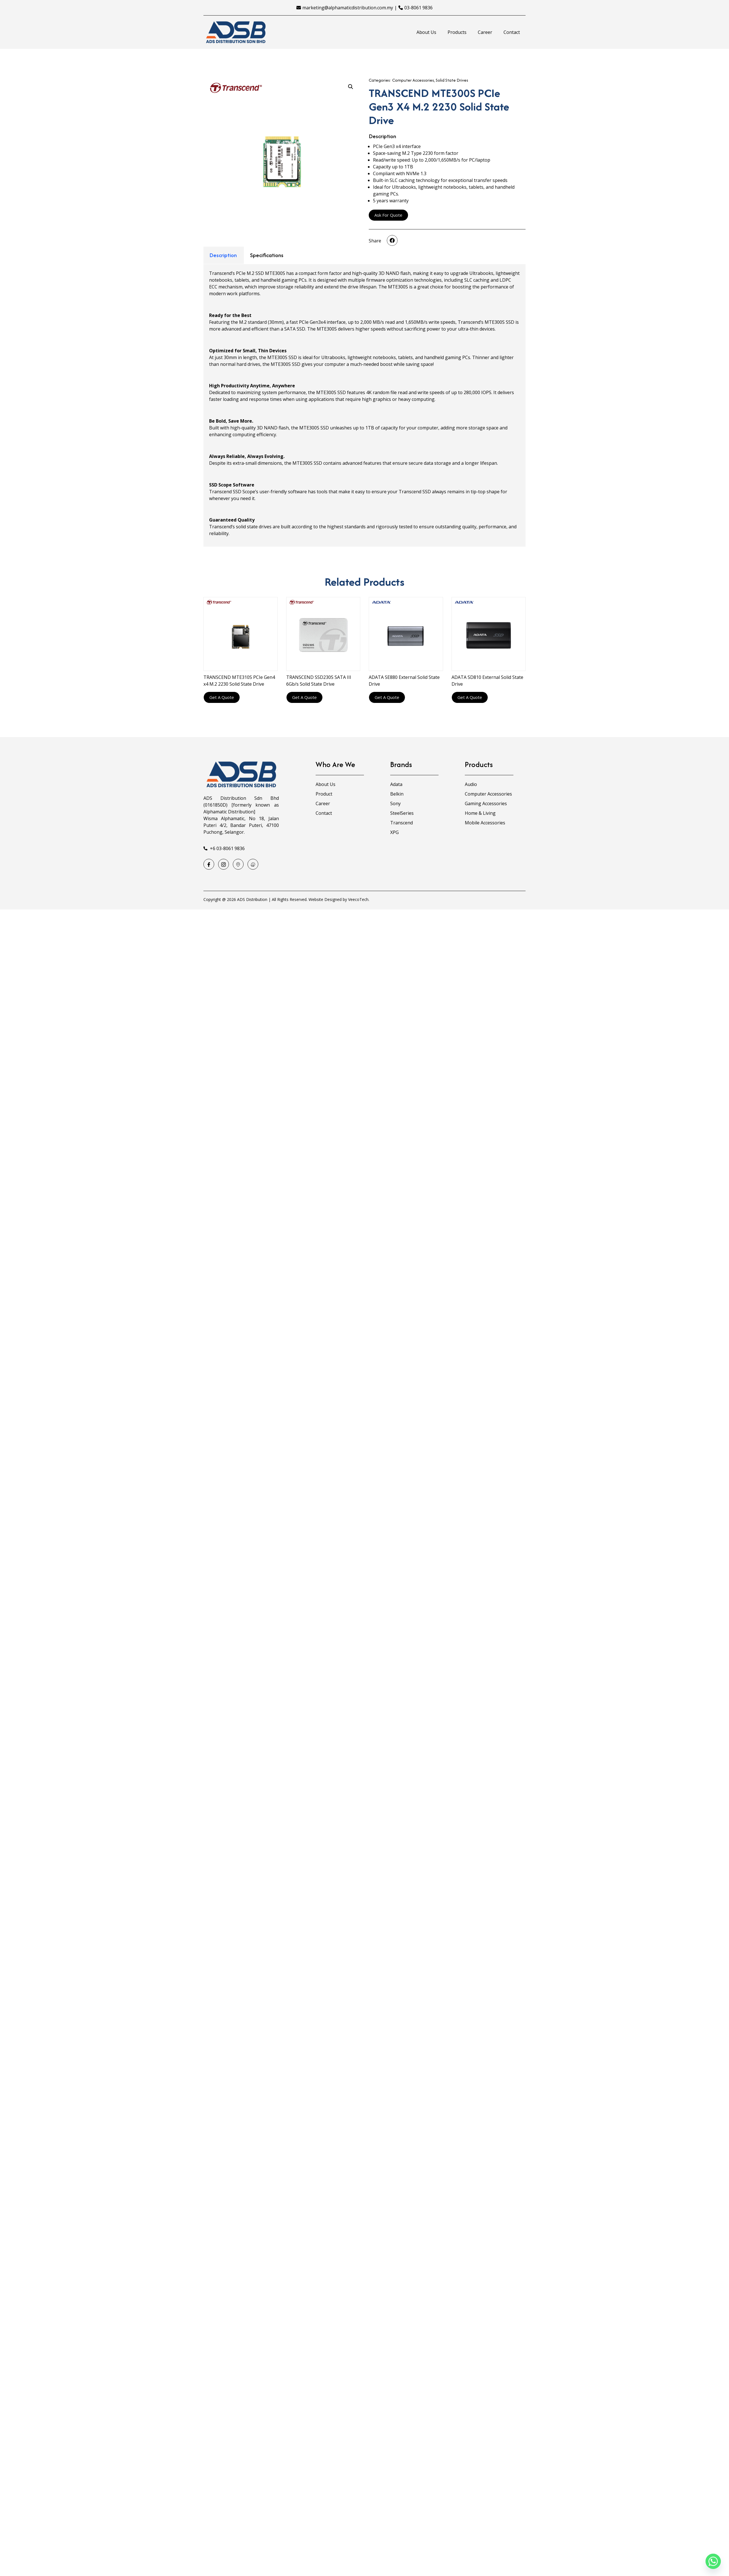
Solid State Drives (452, 80)
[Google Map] (238, 864)
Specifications (266, 255)
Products (457, 32)
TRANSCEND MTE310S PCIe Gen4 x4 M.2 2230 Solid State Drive (239, 680)
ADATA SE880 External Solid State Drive (404, 680)
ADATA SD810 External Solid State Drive (487, 680)
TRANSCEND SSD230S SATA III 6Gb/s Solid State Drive (318, 680)
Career (485, 32)
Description (223, 255)
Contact (512, 32)
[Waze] (253, 864)
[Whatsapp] (713, 2561)
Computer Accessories (413, 80)
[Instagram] (223, 864)
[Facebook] (208, 864)
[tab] (223, 255)
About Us (426, 32)
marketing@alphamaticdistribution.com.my (347, 8)
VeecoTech (358, 899)
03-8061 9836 (418, 8)
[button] (392, 240)
